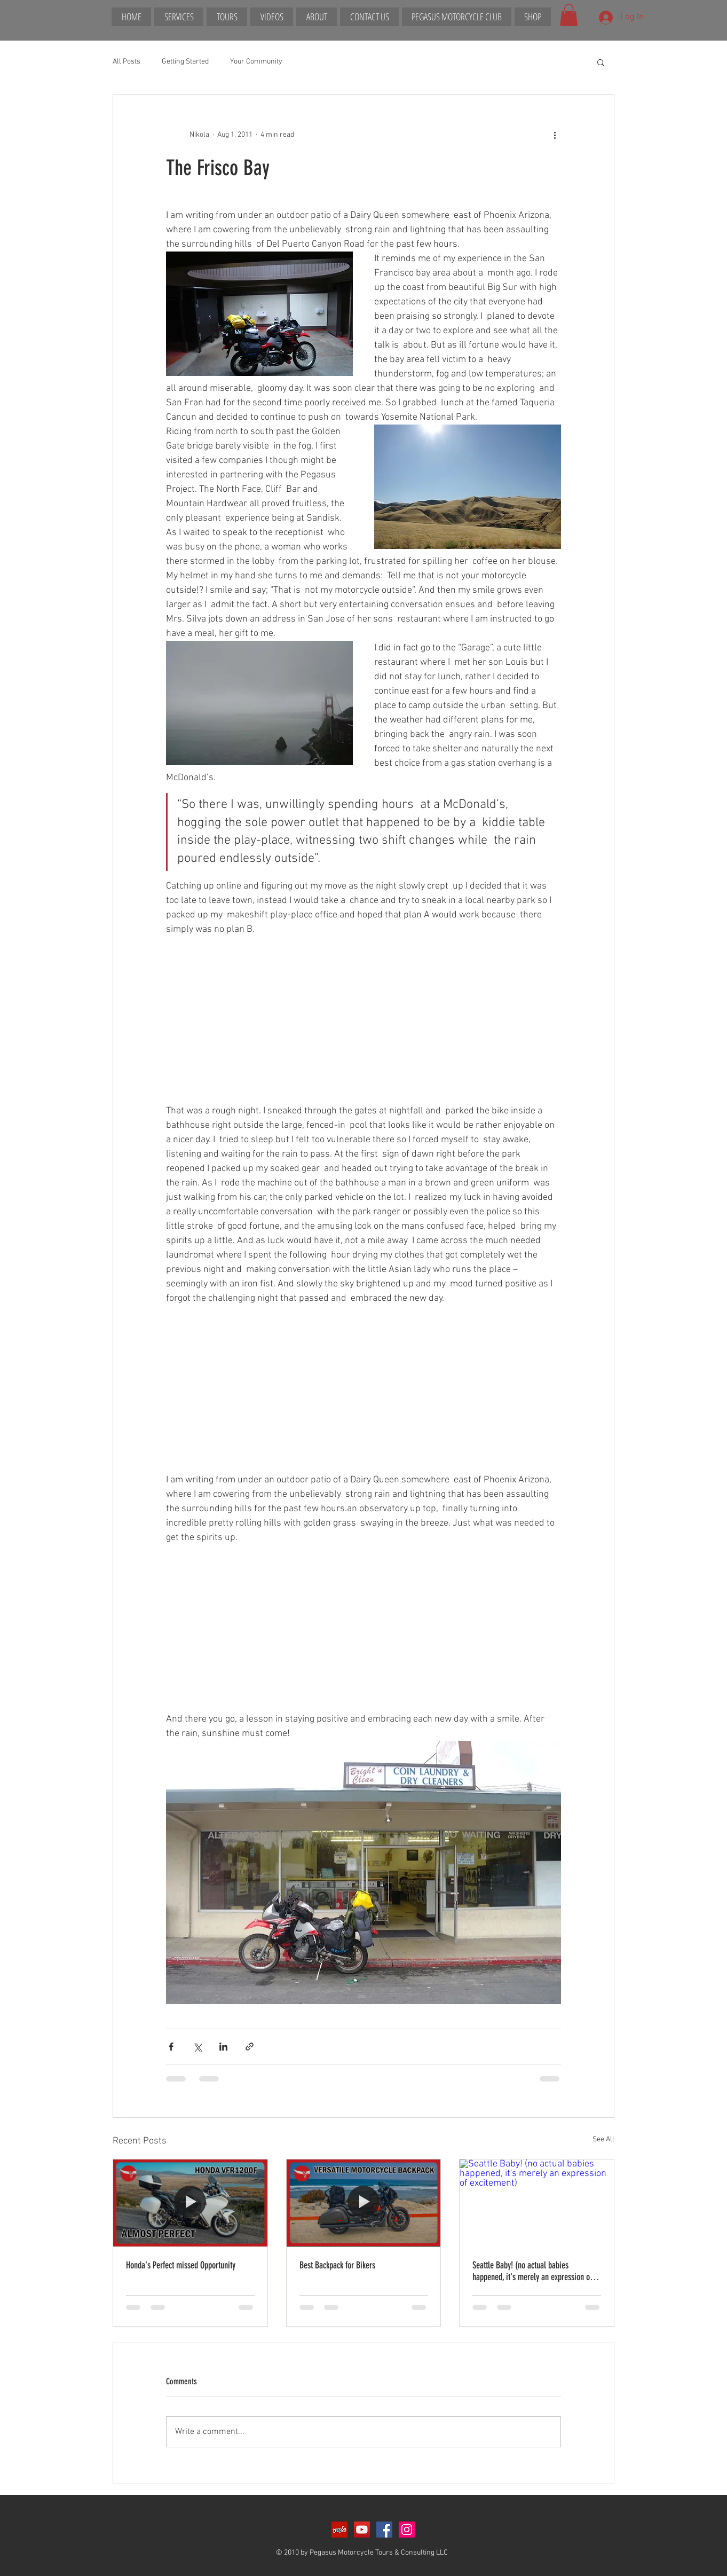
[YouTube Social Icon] (362, 2530)
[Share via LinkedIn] (223, 2046)
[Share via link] (249, 2046)
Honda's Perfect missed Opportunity (180, 2265)
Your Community (256, 61)
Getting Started (185, 61)
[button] (568, 15)
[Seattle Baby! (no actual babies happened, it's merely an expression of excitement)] (537, 2202)
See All (603, 2139)
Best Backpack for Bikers (337, 2265)
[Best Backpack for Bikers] (364, 2202)
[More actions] (554, 135)
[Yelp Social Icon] (339, 2530)
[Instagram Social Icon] (407, 2530)
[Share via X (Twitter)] (197, 2046)
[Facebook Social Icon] (384, 2530)
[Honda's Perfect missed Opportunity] (190, 2202)
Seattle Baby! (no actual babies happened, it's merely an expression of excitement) (532, 2271)
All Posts (126, 61)
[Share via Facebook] (171, 2046)
